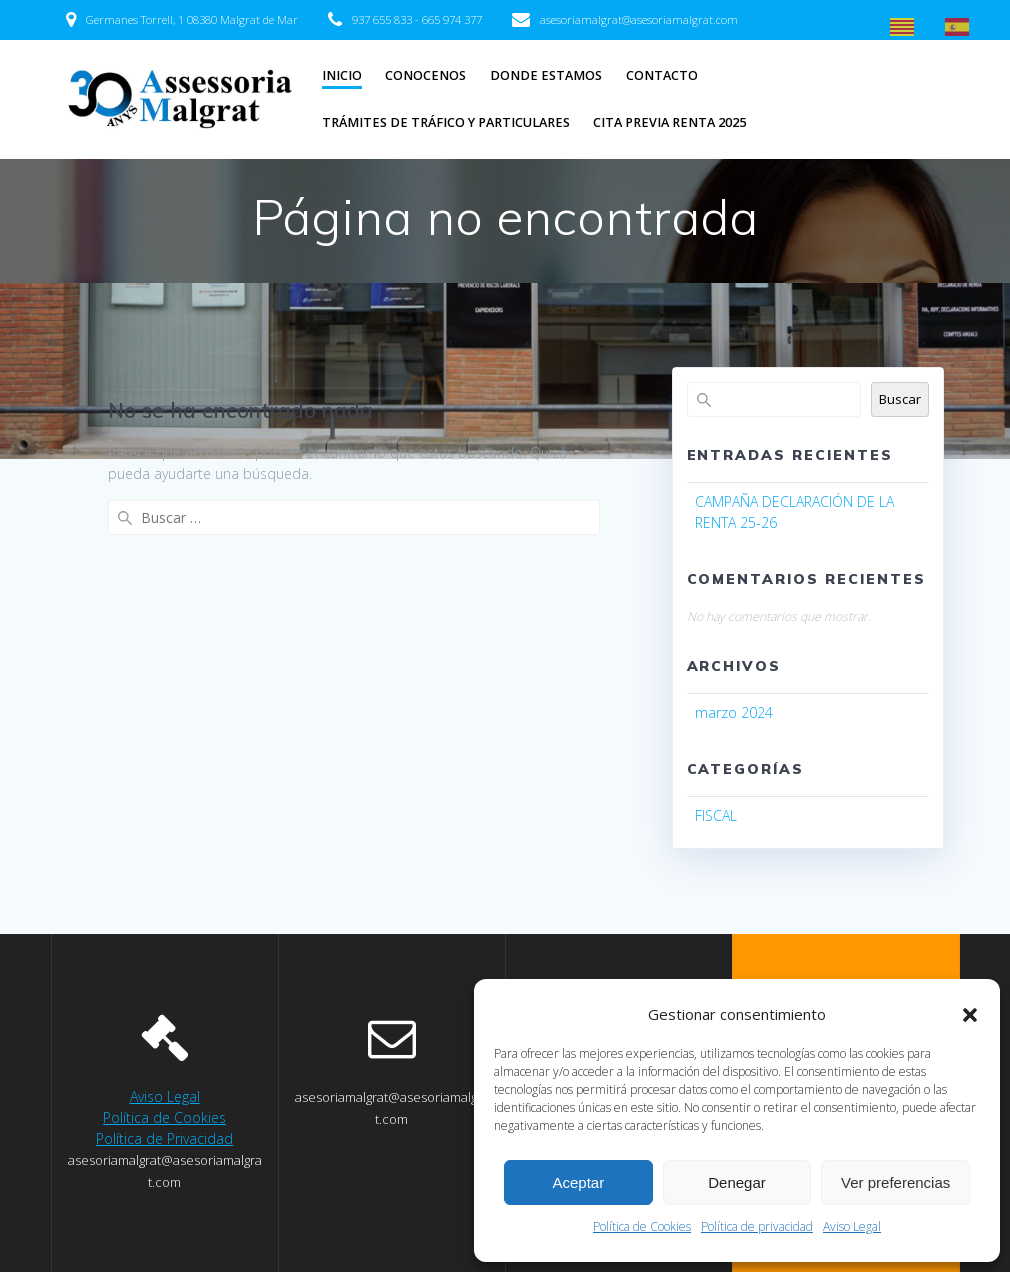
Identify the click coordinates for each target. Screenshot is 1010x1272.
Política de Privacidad (164, 1138)
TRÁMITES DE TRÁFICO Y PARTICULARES (446, 122)
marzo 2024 (734, 712)
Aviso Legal (852, 1226)
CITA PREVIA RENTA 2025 (669, 122)
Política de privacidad (757, 1226)
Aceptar (578, 1182)
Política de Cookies (642, 1226)
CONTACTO (662, 75)
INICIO (342, 75)
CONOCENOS (425, 75)
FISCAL (716, 815)
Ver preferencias (895, 1182)
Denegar (737, 1182)
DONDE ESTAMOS (546, 75)
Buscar (900, 399)
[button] (970, 1015)
